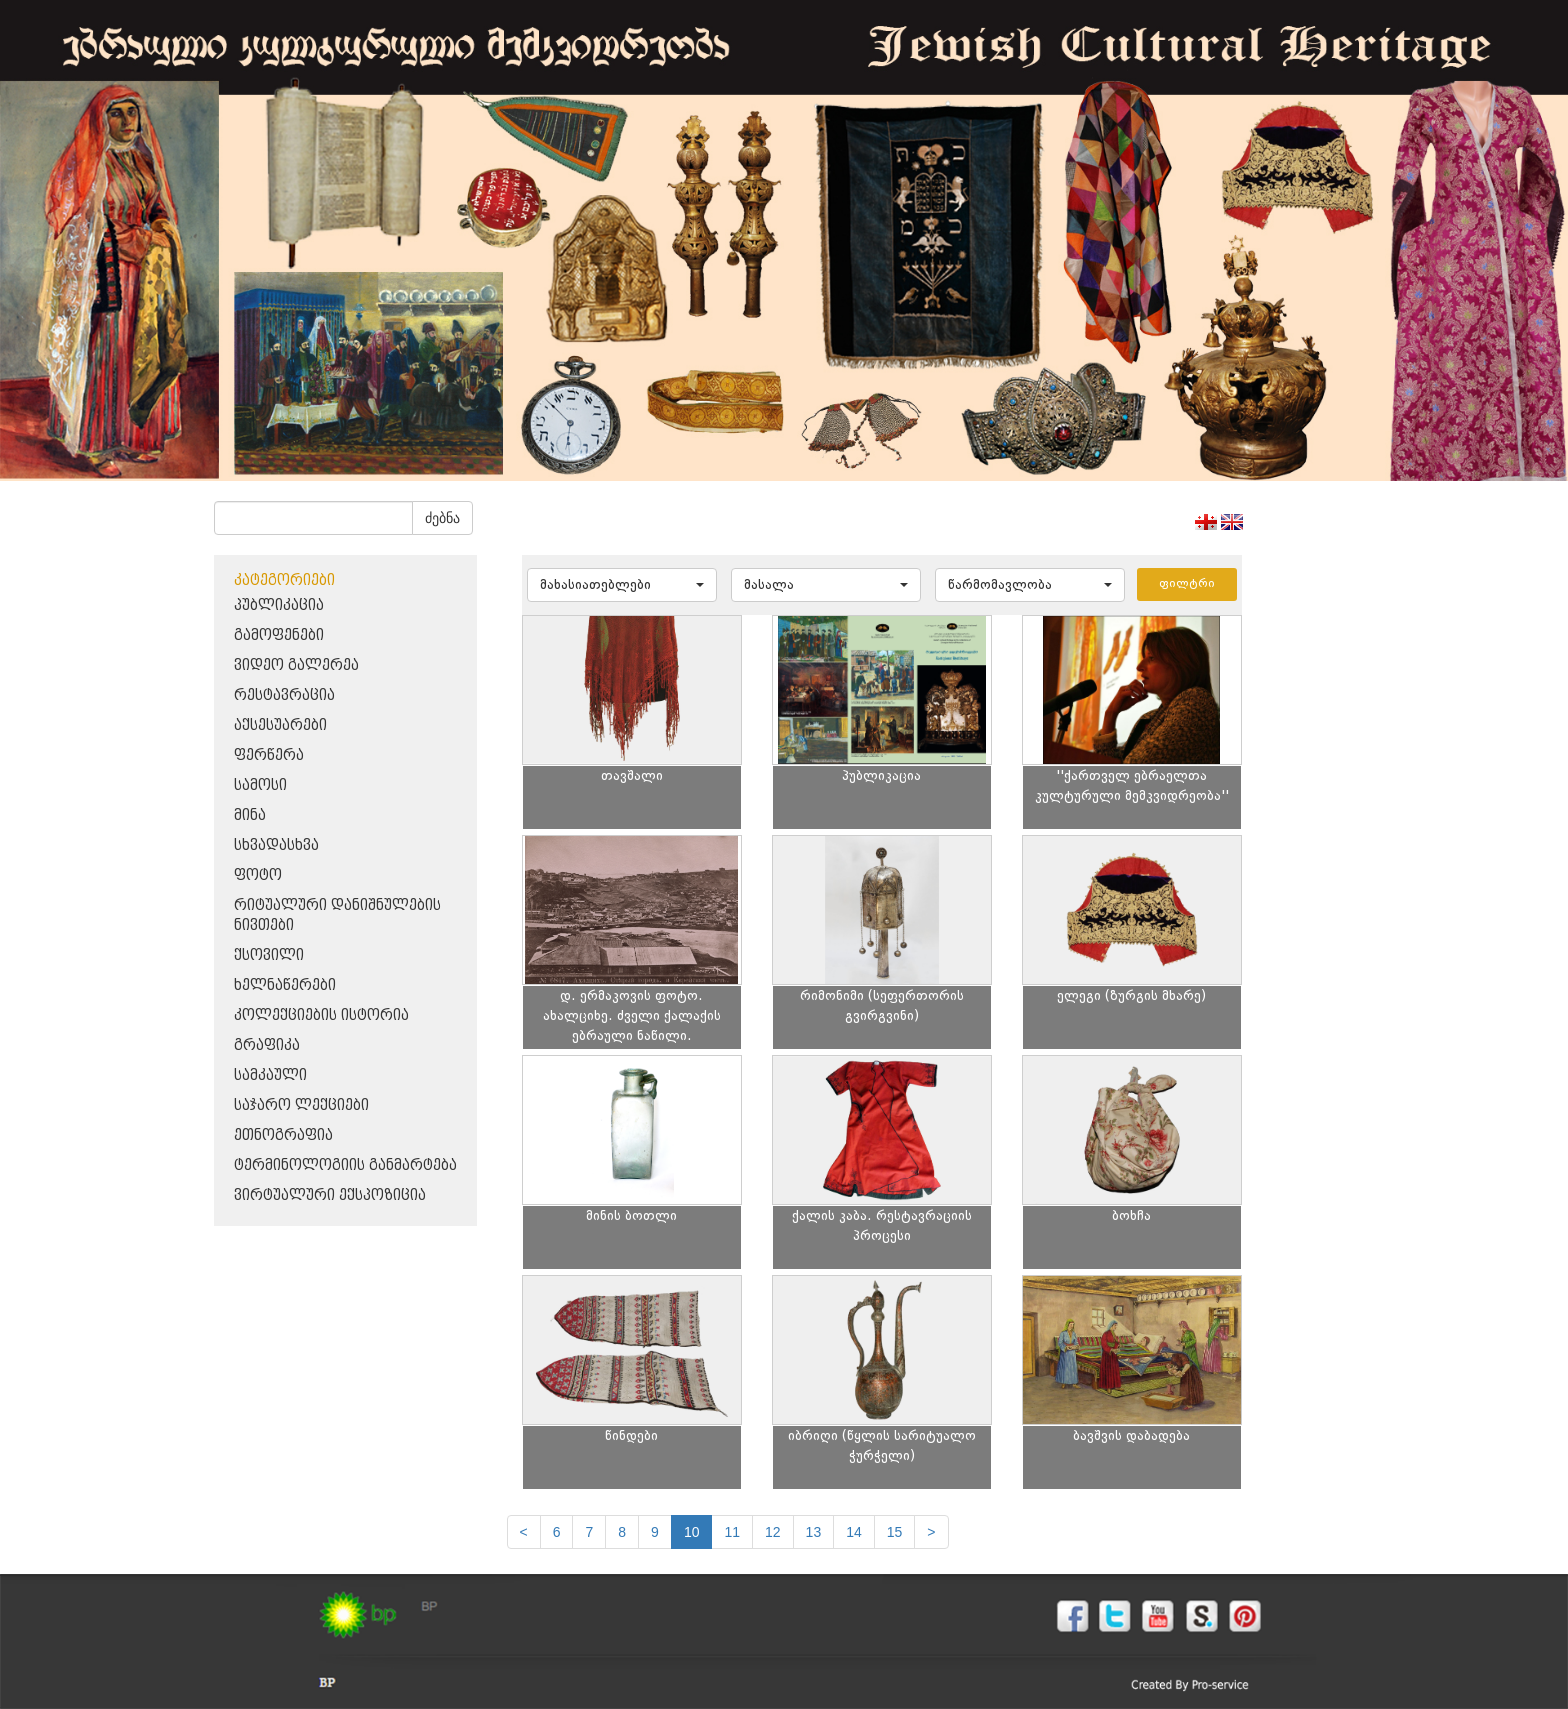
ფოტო (258, 875)
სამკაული (270, 1075)
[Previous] (524, 1532)
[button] (622, 585)
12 (773, 1532)
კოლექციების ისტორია (321, 1015)
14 (854, 1532)
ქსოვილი (269, 955)
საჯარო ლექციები (301, 1105)
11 (732, 1532)
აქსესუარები (280, 725)
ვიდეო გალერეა (296, 665)
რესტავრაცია (284, 695)
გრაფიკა (267, 1045)
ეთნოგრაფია (283, 1135)
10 (692, 1532)
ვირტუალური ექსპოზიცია (330, 1195)
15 (895, 1532)
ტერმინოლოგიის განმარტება (345, 1165)
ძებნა (442, 518)
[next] (931, 1532)
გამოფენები (279, 635)
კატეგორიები (284, 580)
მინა (250, 815)
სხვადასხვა (276, 845)
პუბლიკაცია (279, 605)
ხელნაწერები (285, 985)
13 (814, 1532)
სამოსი (260, 785)
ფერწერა (269, 755)
